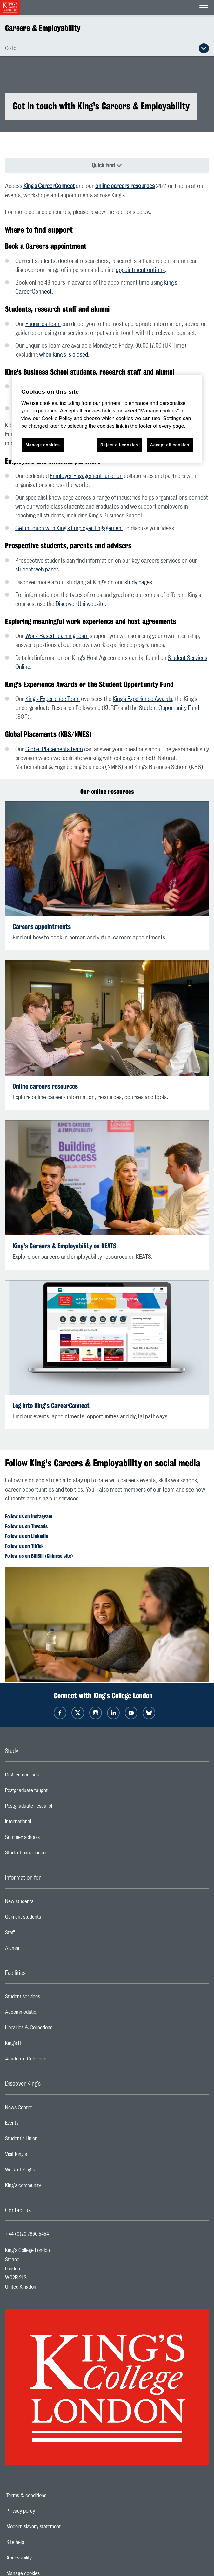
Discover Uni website (80, 604)
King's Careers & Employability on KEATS (64, 1245)
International (43, 1823)
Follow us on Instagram (28, 1516)
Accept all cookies (169, 444)
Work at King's (45, 2171)
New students (44, 1903)
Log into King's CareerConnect (51, 1405)
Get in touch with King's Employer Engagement (69, 528)
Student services (47, 1998)
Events (37, 2125)
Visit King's (41, 2156)
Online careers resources (45, 1086)
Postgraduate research (54, 1808)
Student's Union (46, 2140)
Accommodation (47, 2014)
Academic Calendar (51, 2060)
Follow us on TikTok (24, 1546)
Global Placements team (54, 749)
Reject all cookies (119, 444)
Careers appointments (42, 926)
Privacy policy (42, 2511)
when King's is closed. (64, 355)
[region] (107, 419)
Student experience (50, 1854)
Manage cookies (43, 444)
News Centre (44, 2109)
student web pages (37, 570)
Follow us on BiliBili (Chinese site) (39, 1556)
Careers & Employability (42, 28)
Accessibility (41, 2557)
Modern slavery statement (55, 2526)
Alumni (37, 1950)
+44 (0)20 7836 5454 (27, 2234)
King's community (48, 2187)
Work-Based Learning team (57, 636)
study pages (138, 582)
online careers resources (125, 186)
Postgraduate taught (51, 1792)
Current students (48, 1919)
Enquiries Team (43, 324)
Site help (37, 2542)
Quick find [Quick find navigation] (103, 165)
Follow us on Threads (26, 1526)
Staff (35, 1934)
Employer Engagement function (86, 476)
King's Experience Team (52, 699)
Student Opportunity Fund (169, 708)
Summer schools (47, 1839)
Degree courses (47, 1776)
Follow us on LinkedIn (26, 1536)
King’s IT (38, 2045)
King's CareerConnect (49, 186)
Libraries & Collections (54, 2029)
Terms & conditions (48, 2495)
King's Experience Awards (142, 699)
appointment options (140, 270)
